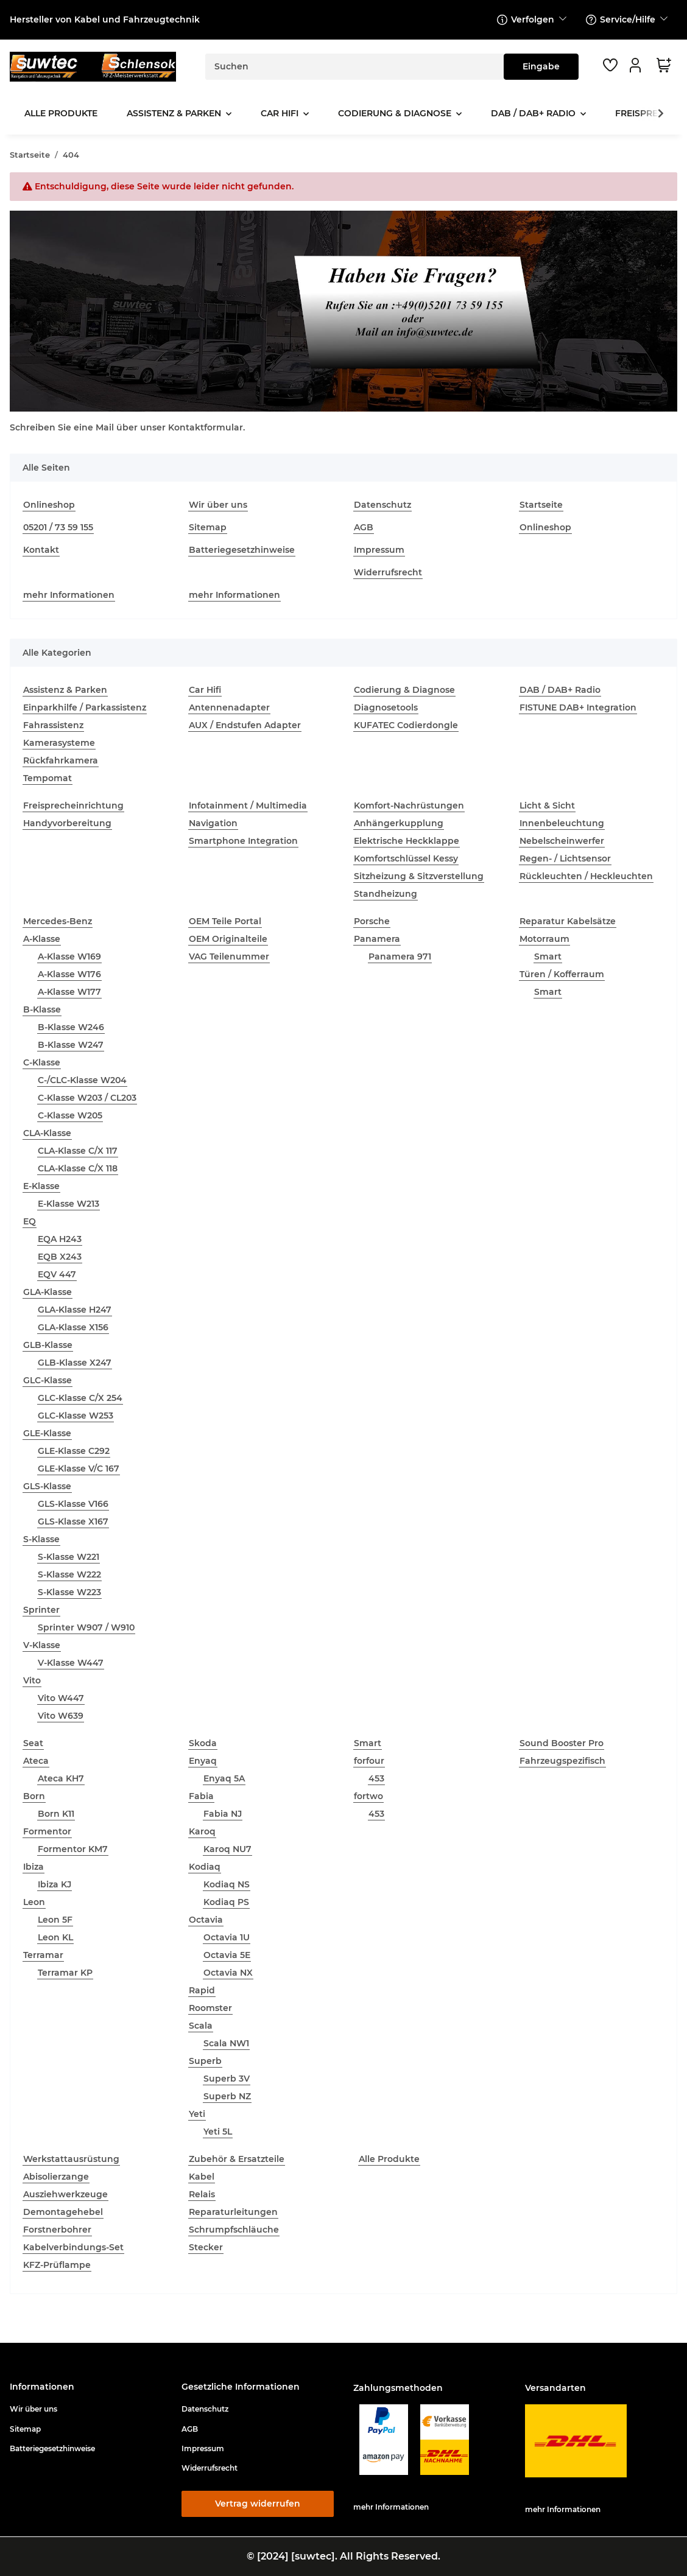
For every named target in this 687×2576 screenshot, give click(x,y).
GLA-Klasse (47, 1291)
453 (376, 1778)
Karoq (202, 1831)
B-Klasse (42, 1009)
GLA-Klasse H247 (74, 1309)
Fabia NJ (222, 1813)
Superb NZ (227, 2096)
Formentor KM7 (73, 1849)
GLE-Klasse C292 (74, 1450)
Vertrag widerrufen (257, 2503)
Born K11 (56, 1813)
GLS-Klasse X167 (73, 1521)
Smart (548, 956)
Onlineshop (49, 504)
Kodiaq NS (226, 1884)
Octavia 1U (226, 1937)
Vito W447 (61, 1698)
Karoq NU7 (227, 1849)
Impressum (379, 549)
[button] (637, 65)
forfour (369, 1760)
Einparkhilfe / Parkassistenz (84, 707)
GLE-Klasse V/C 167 (78, 1468)
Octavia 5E (226, 1955)
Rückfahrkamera (60, 760)
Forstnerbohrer (57, 2229)
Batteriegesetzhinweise (242, 549)
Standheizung (385, 893)
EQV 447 (57, 1274)
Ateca (36, 1760)
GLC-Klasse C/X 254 (80, 1397)
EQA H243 (60, 1239)
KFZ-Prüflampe (57, 2264)
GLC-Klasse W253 (75, 1415)
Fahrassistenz (53, 725)
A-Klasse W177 (69, 991)
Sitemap (208, 527)
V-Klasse (41, 1645)
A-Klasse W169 (69, 956)
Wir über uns (218, 504)
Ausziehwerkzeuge (65, 2194)
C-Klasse (41, 1062)
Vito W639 (60, 1715)
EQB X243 (60, 1256)
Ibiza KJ (54, 1884)
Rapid (202, 1990)
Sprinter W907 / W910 (86, 1627)
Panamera (377, 938)
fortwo (368, 1796)
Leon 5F (55, 1919)
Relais (202, 2194)
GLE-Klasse (47, 1433)
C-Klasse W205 (70, 1115)
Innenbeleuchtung (562, 823)
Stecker (206, 2247)
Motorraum (544, 938)
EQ (29, 1221)
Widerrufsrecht (388, 572)
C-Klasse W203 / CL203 (87, 1097)
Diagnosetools (386, 707)
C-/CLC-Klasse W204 (82, 1080)
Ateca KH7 (61, 1778)
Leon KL (55, 1937)
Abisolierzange (56, 2176)
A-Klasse (41, 938)
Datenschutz (382, 504)
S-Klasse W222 (69, 1574)
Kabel (201, 2176)
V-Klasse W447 (71, 1662)
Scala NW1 (226, 2043)
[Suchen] (354, 67)
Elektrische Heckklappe (406, 840)
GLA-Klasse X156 (73, 1327)
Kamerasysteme (59, 742)
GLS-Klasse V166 (73, 1503)
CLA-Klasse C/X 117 (78, 1150)
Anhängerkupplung (398, 823)
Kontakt (41, 549)
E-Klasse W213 (68, 1203)
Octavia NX (228, 1972)
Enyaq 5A (224, 1778)
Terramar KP (65, 1972)
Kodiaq (204, 1866)
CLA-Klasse (47, 1133)
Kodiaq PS (226, 1902)
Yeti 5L (217, 2131)
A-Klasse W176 (69, 974)
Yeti (197, 2113)
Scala (201, 2025)
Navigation (213, 823)
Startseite (541, 504)
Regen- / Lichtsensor (565, 858)
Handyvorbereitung (67, 823)
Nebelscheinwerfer (562, 840)
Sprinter (41, 1609)
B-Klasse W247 (71, 1044)
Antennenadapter (229, 707)
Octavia (206, 1919)
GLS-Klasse (47, 1486)
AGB (363, 527)
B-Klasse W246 (71, 1027)
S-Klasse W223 (69, 1592)
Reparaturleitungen (233, 2211)
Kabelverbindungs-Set (73, 2247)
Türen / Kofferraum (562, 974)
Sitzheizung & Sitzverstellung (419, 876)
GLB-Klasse (47, 1344)
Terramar (43, 1955)
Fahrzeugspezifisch (562, 1760)
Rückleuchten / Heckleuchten (586, 876)
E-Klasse (41, 1186)
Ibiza (33, 1866)
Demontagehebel (63, 2211)
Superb (205, 2060)
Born (34, 1796)
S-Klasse (41, 1539)
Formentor (47, 1831)
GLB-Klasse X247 (74, 1362)
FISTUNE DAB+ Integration (578, 707)
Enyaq (203, 1760)
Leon (34, 1902)
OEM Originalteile (228, 938)
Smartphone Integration (243, 840)
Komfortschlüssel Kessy (406, 858)
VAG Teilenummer (229, 956)
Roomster (210, 2007)
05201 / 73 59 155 (58, 527)
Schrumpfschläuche (234, 2229)
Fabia (201, 1796)
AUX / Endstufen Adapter (245, 725)
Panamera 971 (399, 956)
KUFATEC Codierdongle (406, 725)
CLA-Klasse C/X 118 (78, 1168)
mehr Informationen (68, 594)
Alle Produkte (389, 2158)
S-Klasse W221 (68, 1556)
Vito (32, 1680)
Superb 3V (226, 2078)
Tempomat (47, 778)
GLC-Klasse (47, 1380)
